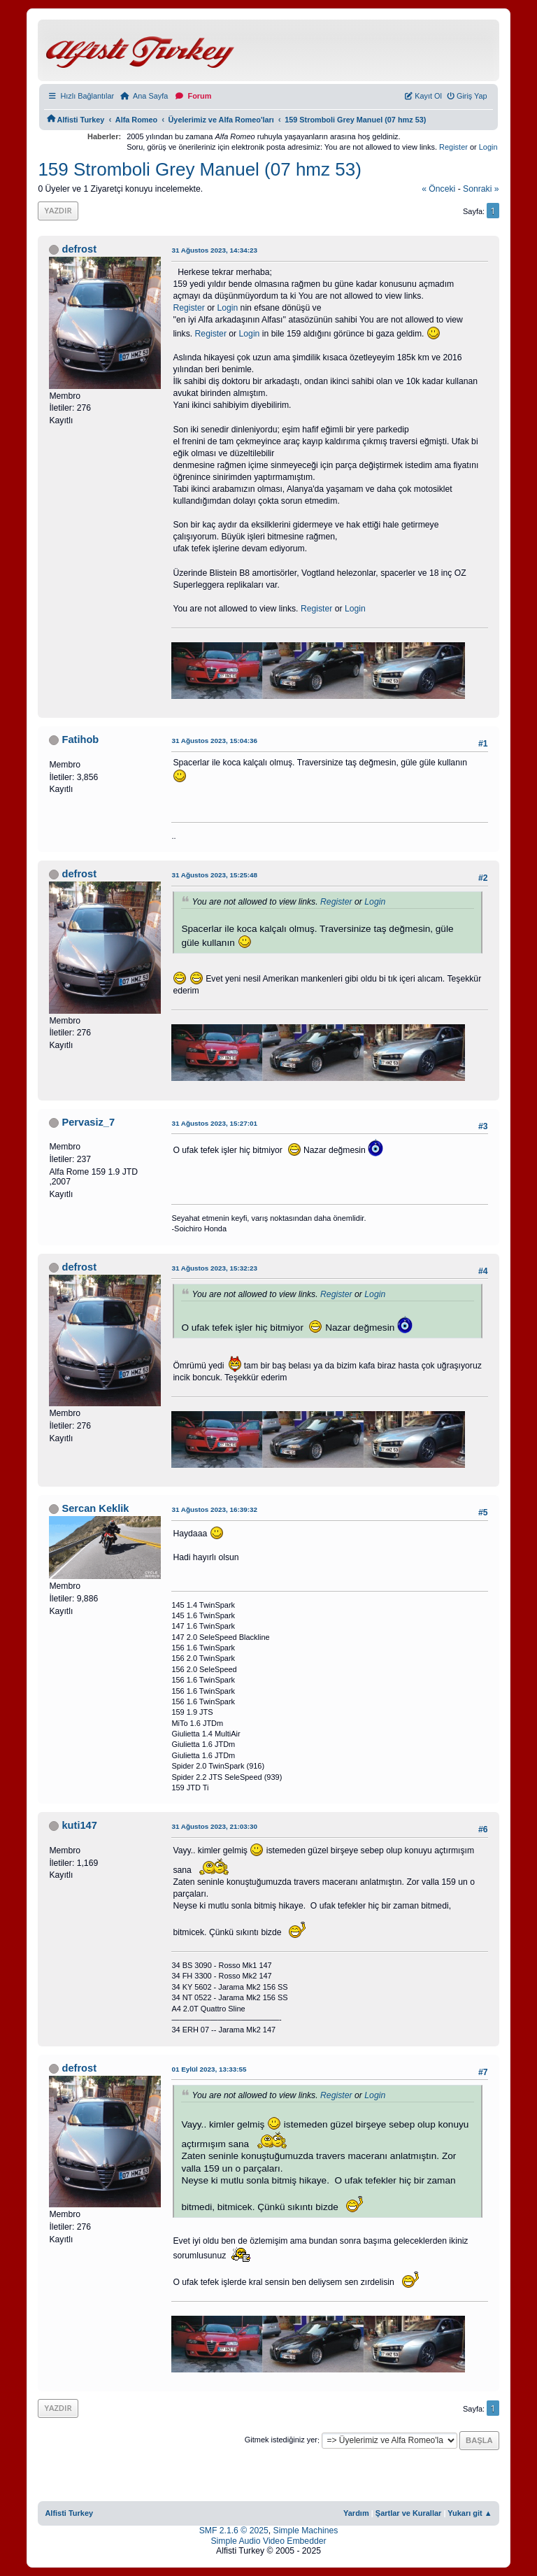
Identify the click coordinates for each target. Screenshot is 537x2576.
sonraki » (481, 189)
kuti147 (79, 1825)
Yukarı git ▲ (470, 2513)
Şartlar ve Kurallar (408, 2513)
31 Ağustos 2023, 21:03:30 (214, 1826)
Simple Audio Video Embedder (268, 2541)
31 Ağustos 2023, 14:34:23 (214, 250)
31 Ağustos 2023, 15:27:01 (214, 1123)
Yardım (356, 2513)
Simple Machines (305, 2530)
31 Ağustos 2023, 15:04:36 (214, 740)
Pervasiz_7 (88, 1122)
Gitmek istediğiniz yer (281, 2440)
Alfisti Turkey (69, 2513)
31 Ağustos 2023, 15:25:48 (214, 875)
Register (453, 147)
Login (488, 147)
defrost (79, 249)
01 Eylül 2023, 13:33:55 (208, 2069)
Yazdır (57, 210)
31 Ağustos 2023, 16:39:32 (214, 1509)
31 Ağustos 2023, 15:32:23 (214, 1268)
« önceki (438, 189)
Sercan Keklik (95, 1508)
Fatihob (80, 739)
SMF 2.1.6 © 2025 (233, 2530)
